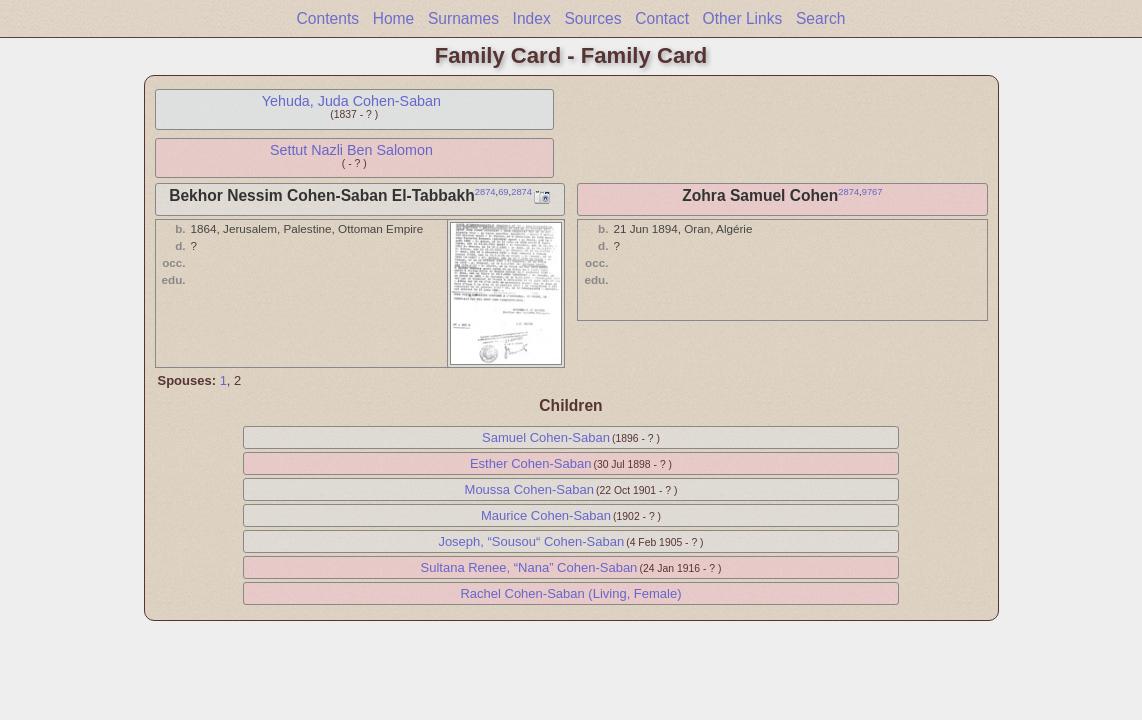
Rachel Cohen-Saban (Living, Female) (570, 593)
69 (503, 192)
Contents (328, 18)
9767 (872, 192)
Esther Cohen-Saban (530, 463)
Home (394, 18)
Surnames (463, 18)
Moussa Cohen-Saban (529, 489)
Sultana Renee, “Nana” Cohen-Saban (529, 567)
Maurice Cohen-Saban (546, 515)
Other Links (743, 18)
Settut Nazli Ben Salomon (351, 150)
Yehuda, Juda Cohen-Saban (351, 101)
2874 (485, 192)
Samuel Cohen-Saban (546, 437)
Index (532, 18)
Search (820, 18)
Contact (662, 18)
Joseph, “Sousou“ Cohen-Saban (531, 541)
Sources (592, 18)
